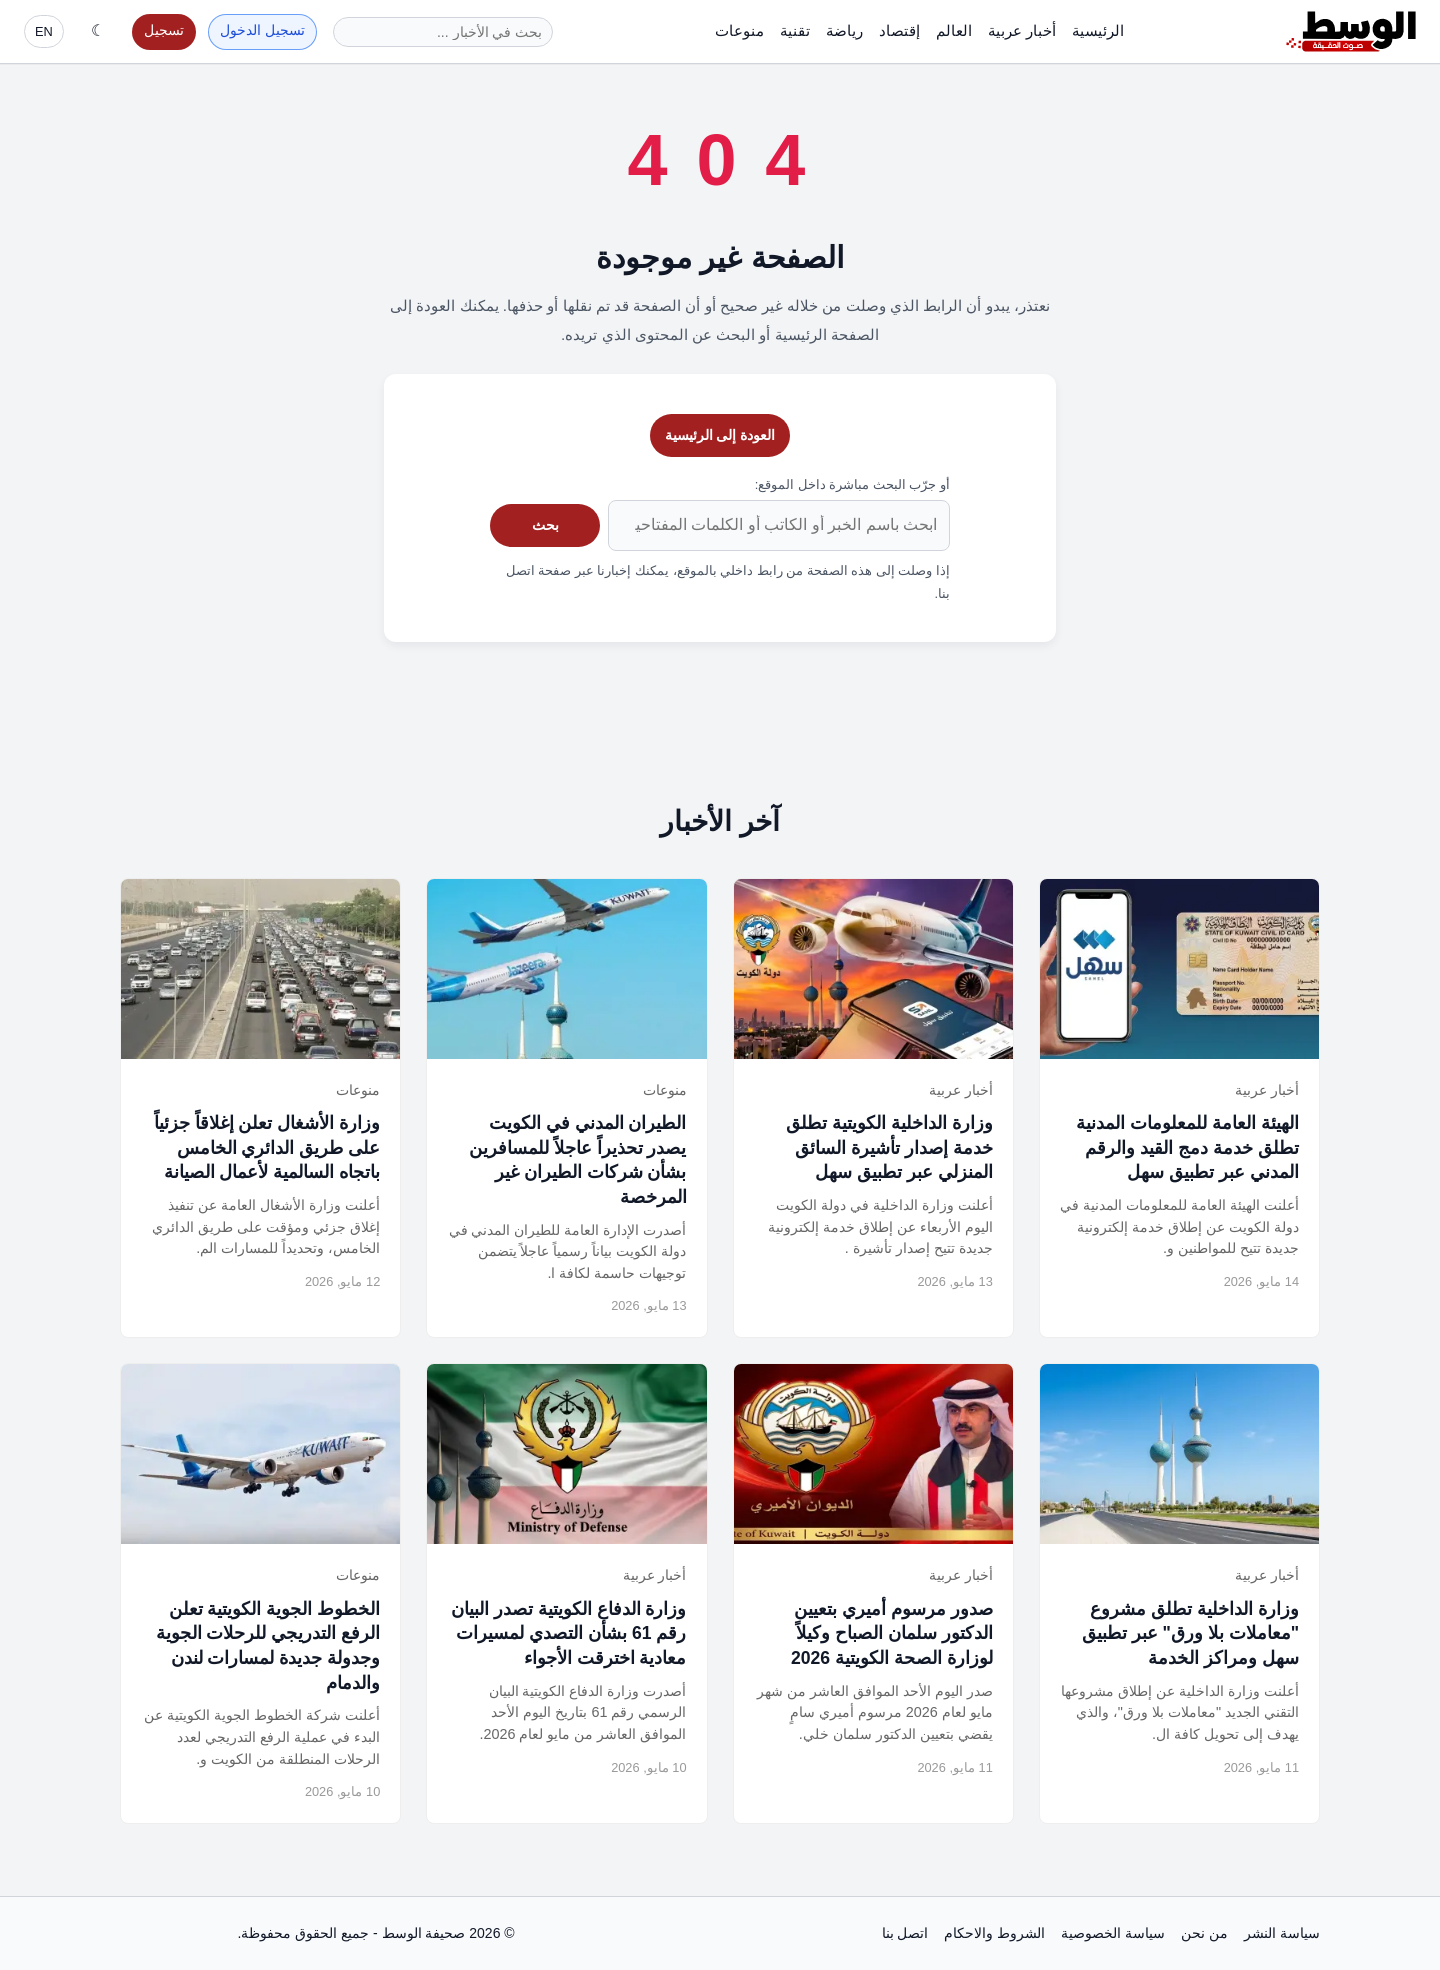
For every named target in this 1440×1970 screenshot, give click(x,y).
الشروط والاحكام (994, 1933)
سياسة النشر (1282, 1933)
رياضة (844, 30)
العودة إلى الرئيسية (720, 435)
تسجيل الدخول (262, 30)
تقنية (795, 30)
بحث (545, 525)
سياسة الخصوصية (1113, 1933)
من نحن (1204, 1933)
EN (44, 31)
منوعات (739, 30)
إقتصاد (899, 30)
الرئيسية (1098, 30)
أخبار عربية (1022, 30)
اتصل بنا (905, 1933)
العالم (954, 30)
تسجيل (164, 30)
